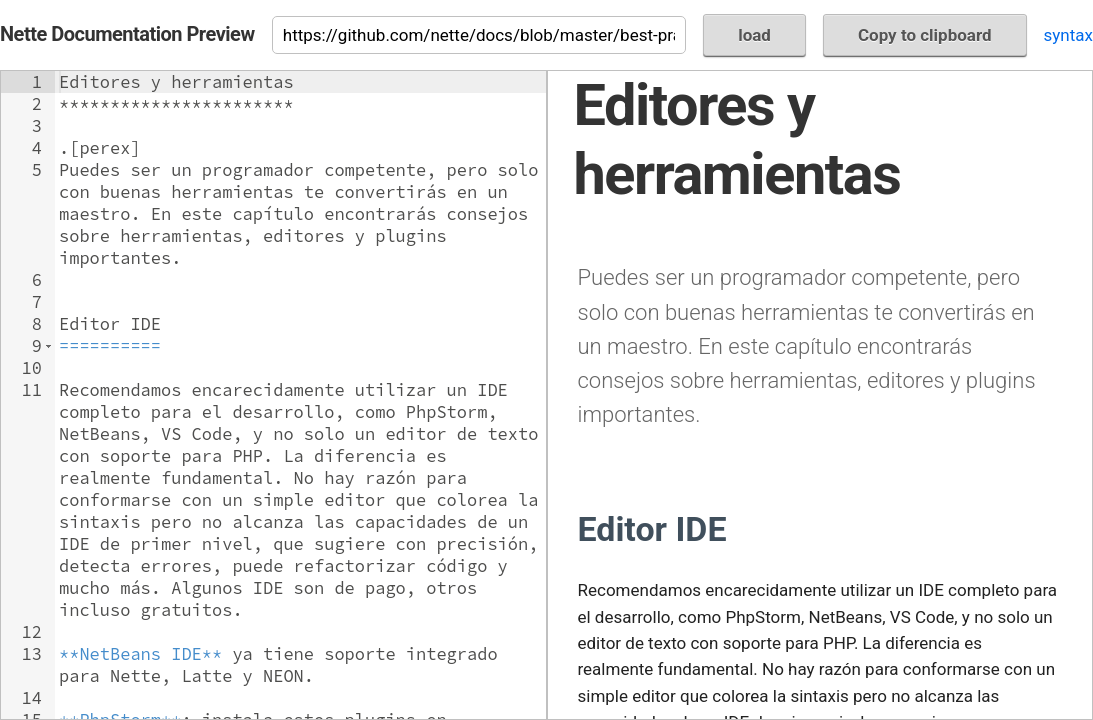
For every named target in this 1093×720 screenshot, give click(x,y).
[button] (48, 346)
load (754, 35)
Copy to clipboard (925, 35)
